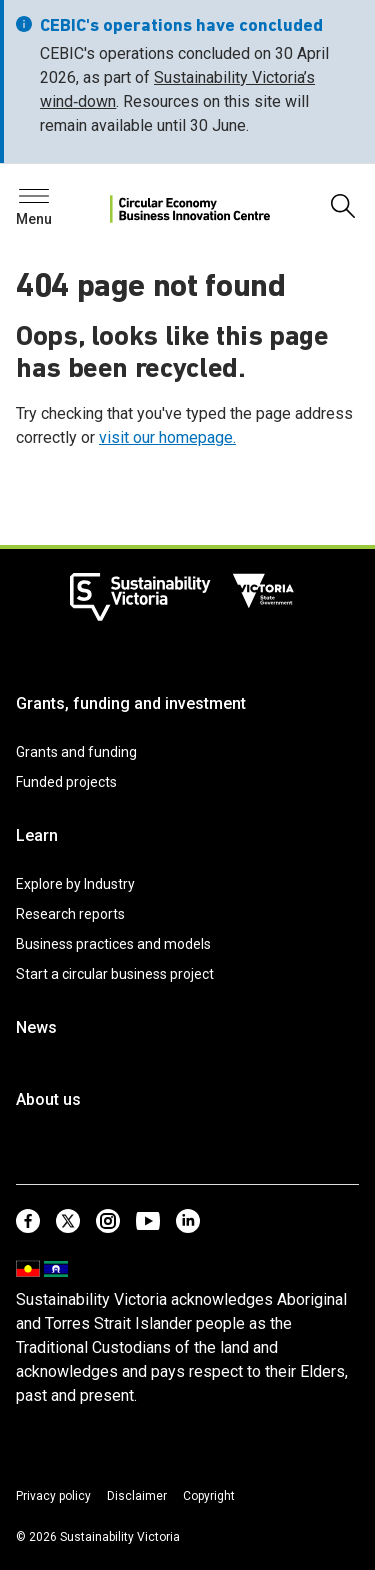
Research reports (70, 914)
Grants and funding (76, 752)
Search (50, 201)
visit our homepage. (167, 437)
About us (48, 1099)
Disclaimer (137, 1496)
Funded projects (66, 782)
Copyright (209, 1496)
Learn (37, 835)
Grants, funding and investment (131, 703)
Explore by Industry (75, 884)
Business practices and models (113, 944)
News (36, 1027)
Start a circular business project (115, 974)
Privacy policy (53, 1496)
